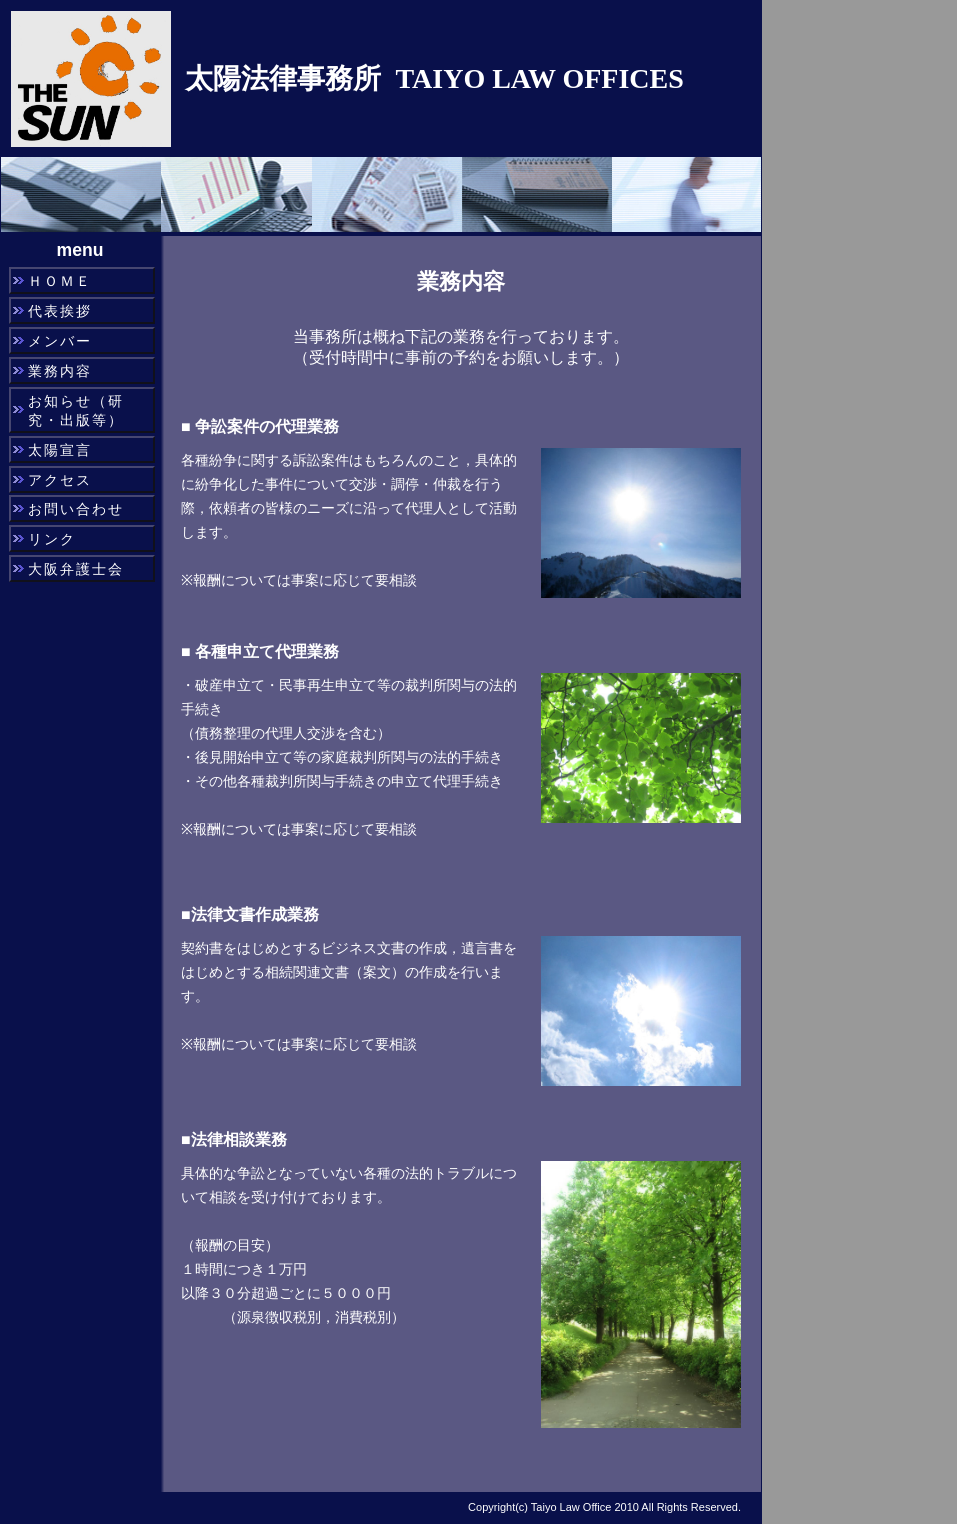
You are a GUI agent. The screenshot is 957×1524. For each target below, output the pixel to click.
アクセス (60, 480)
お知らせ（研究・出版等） (76, 410)
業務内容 (60, 371)
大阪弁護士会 (76, 569)
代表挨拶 (60, 311)
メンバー (60, 341)
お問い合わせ (76, 509)
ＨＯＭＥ (60, 281)
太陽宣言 (60, 450)
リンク (52, 539)
